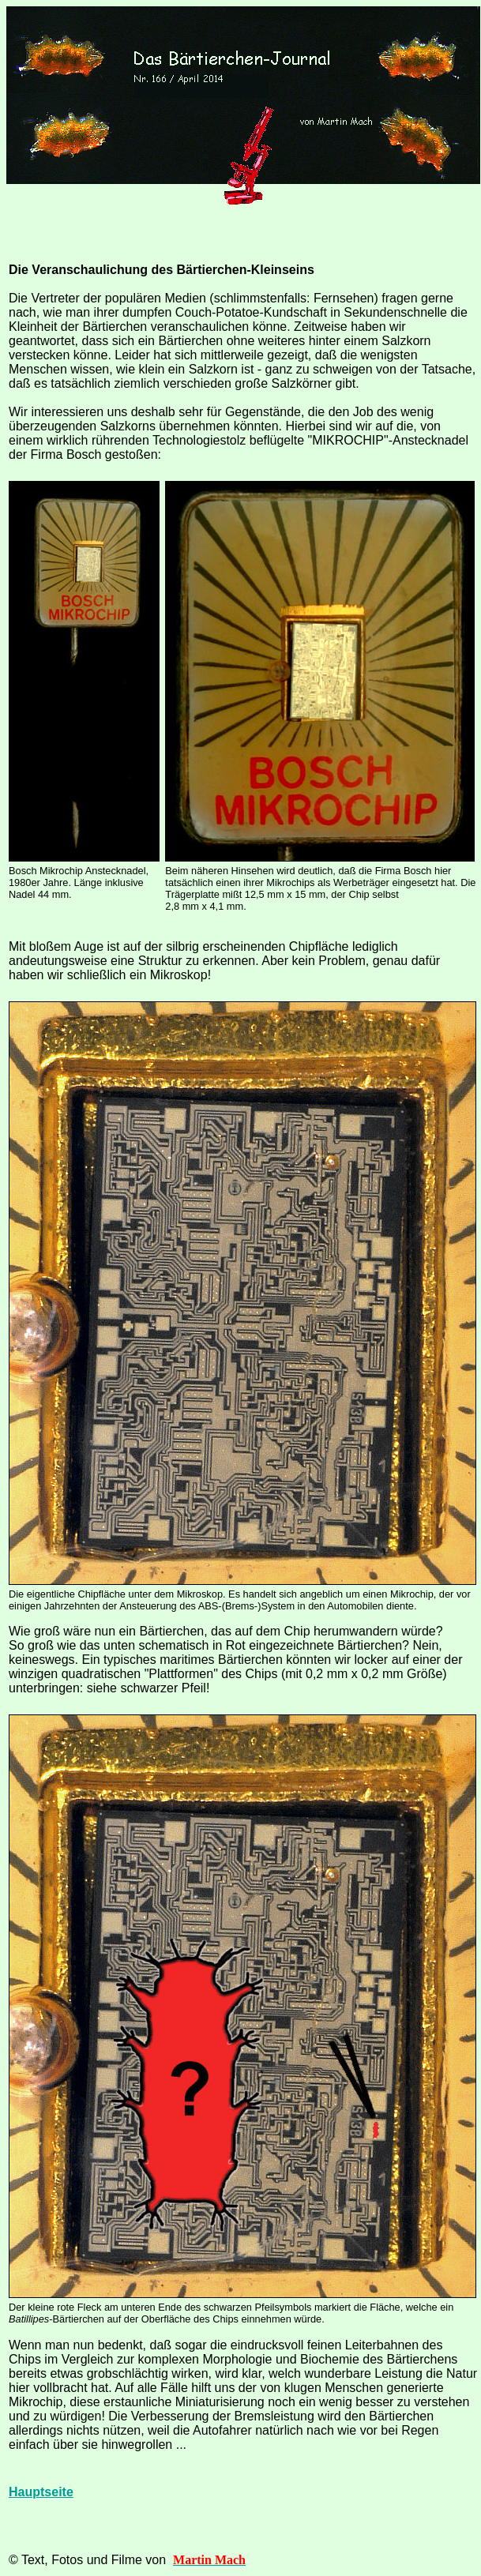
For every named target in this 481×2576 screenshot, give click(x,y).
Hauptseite (41, 2492)
